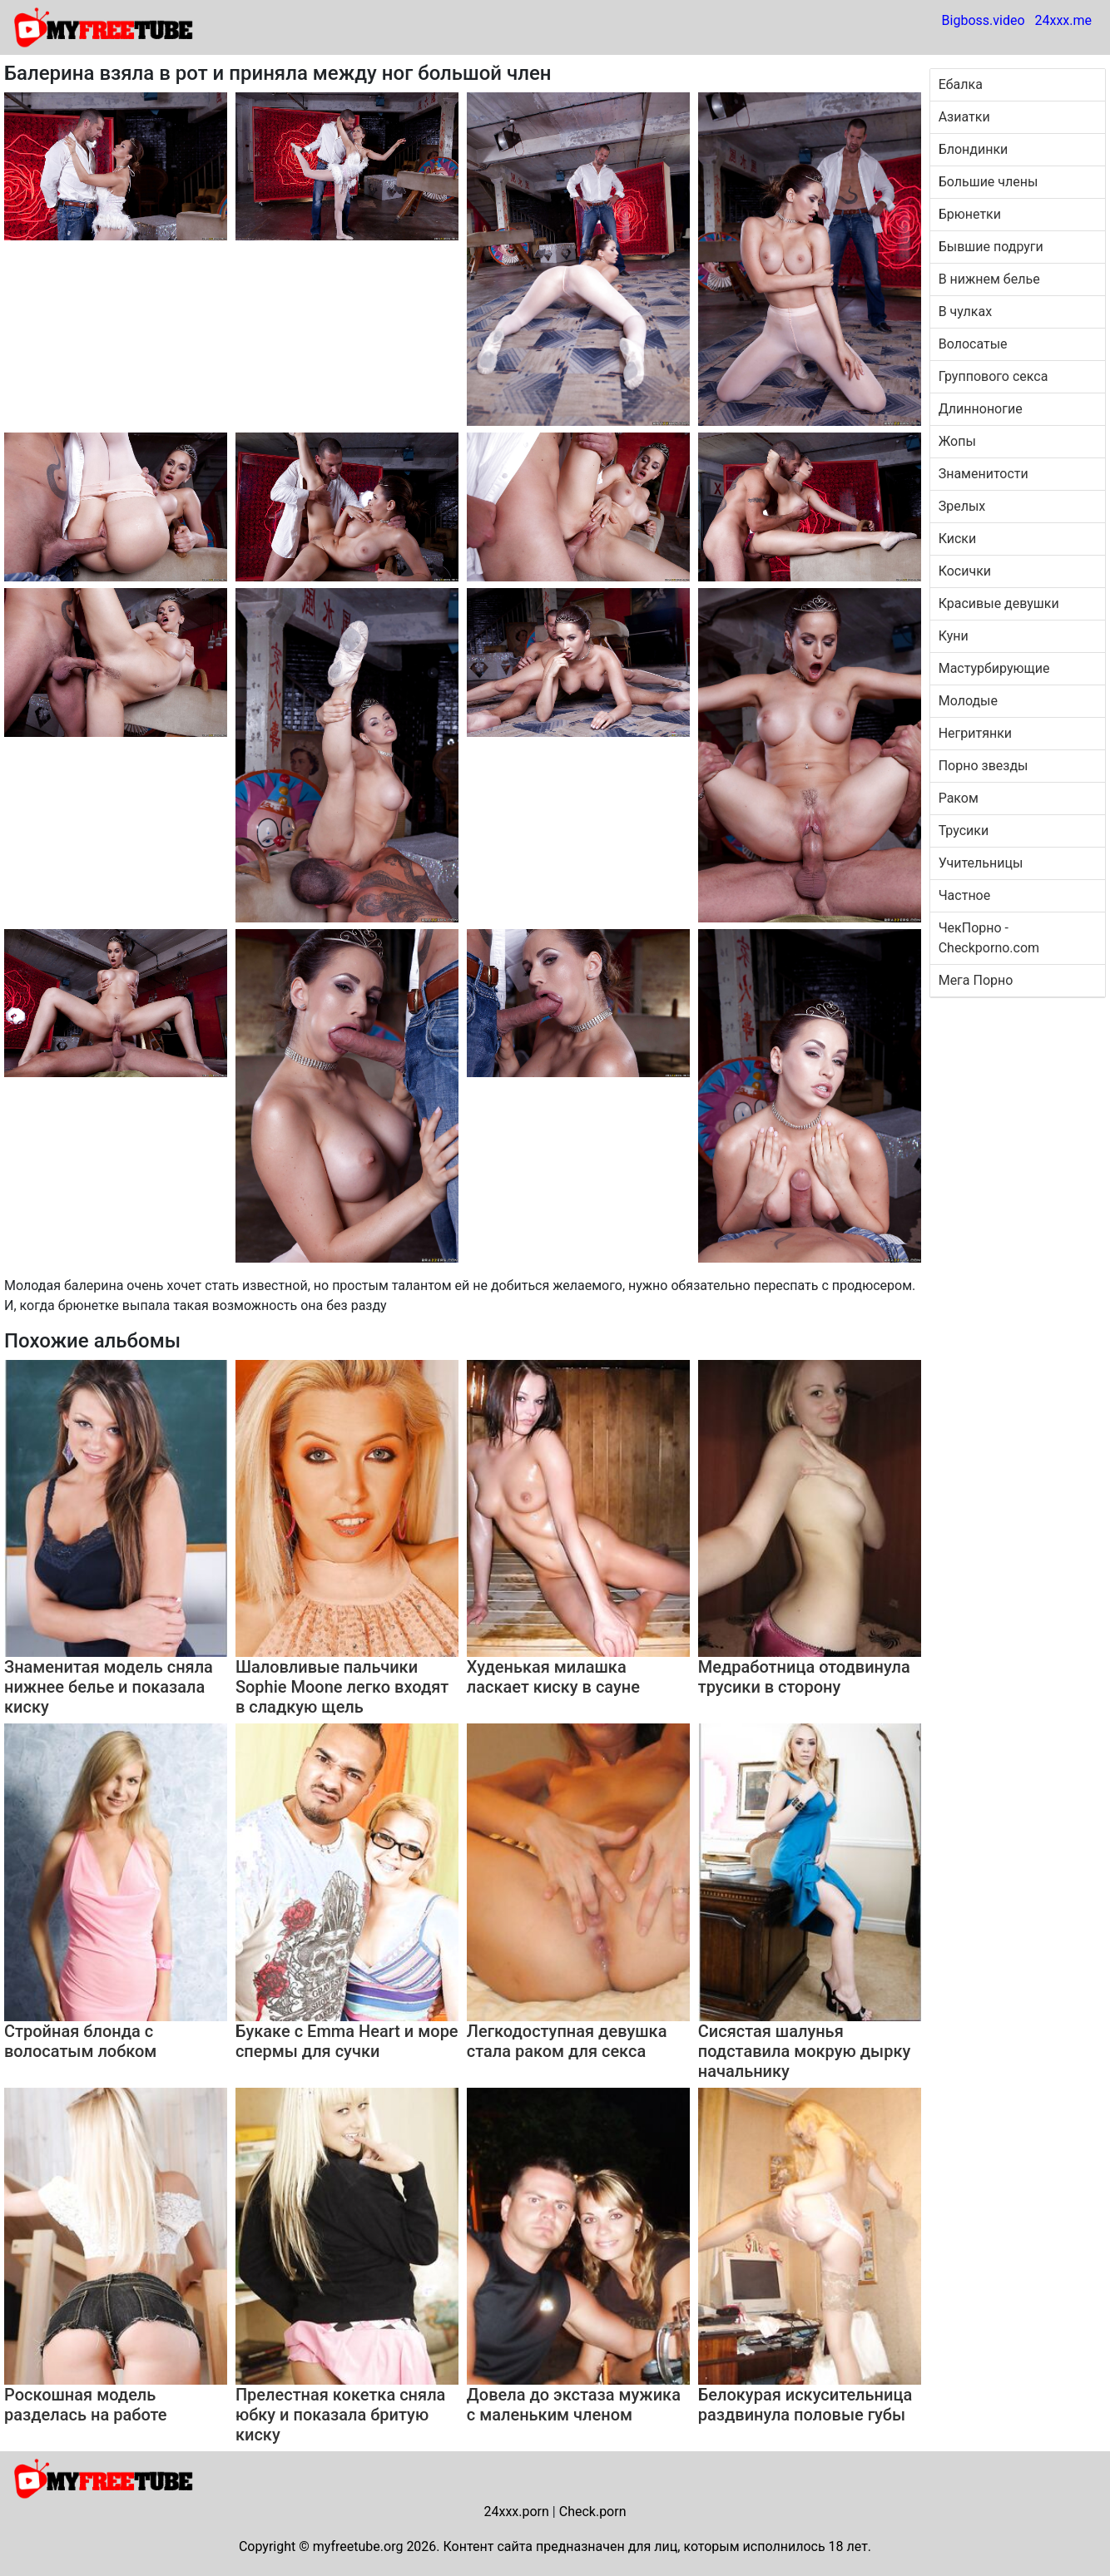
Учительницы (981, 863)
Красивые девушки (999, 603)
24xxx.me (1063, 20)
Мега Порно (976, 980)
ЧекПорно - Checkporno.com (989, 938)
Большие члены (988, 182)
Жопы (957, 441)
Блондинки (973, 149)
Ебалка (961, 84)
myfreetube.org (358, 2546)
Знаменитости (983, 474)
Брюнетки (970, 214)
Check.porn (593, 2511)
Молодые (968, 701)
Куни (954, 636)
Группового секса (993, 376)
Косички (965, 571)
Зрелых (962, 506)
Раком (959, 798)
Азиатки (964, 117)
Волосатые (973, 344)
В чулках (965, 311)
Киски (958, 538)
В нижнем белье (989, 279)
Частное (965, 895)
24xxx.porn (515, 2511)
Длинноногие (981, 409)
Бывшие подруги (991, 247)
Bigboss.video (983, 20)
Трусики (964, 830)
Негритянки (975, 733)
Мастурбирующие (994, 668)
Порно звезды (983, 766)
